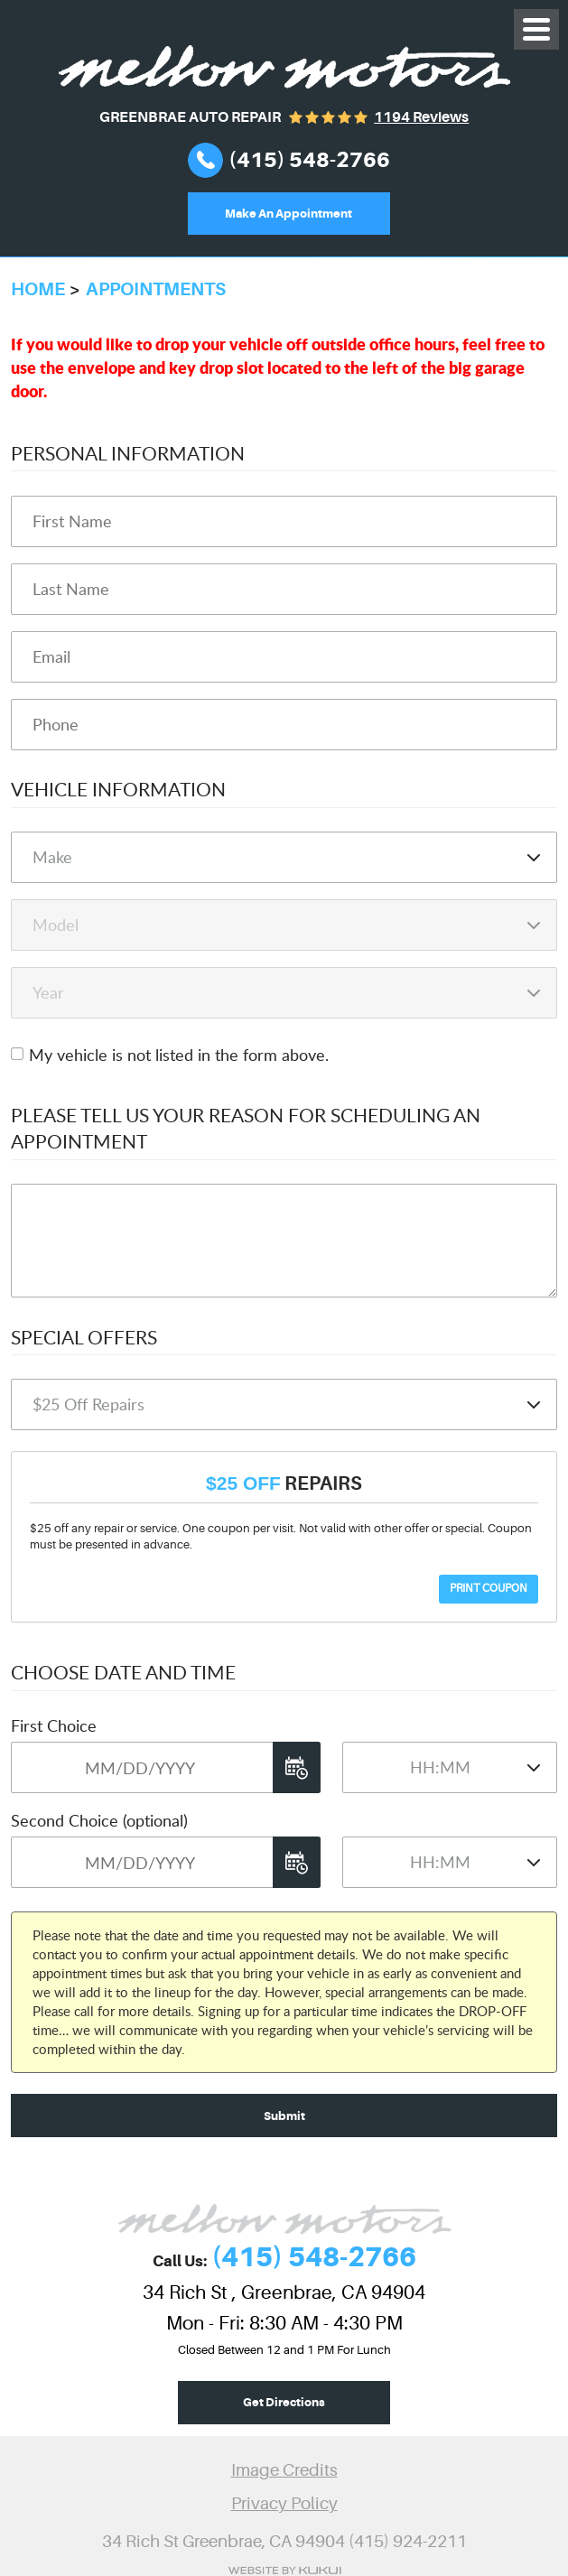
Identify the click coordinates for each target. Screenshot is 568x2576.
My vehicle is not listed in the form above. (179, 1054)
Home (38, 289)
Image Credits (284, 2470)
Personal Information (128, 453)
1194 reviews (421, 117)
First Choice (54, 1725)
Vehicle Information (118, 789)
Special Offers (84, 1337)
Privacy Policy (284, 2504)
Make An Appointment (288, 213)
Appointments (156, 289)
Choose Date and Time (123, 1672)
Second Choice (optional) (99, 1820)
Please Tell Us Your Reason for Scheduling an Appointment (245, 1128)
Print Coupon (488, 1588)
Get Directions (284, 2402)
